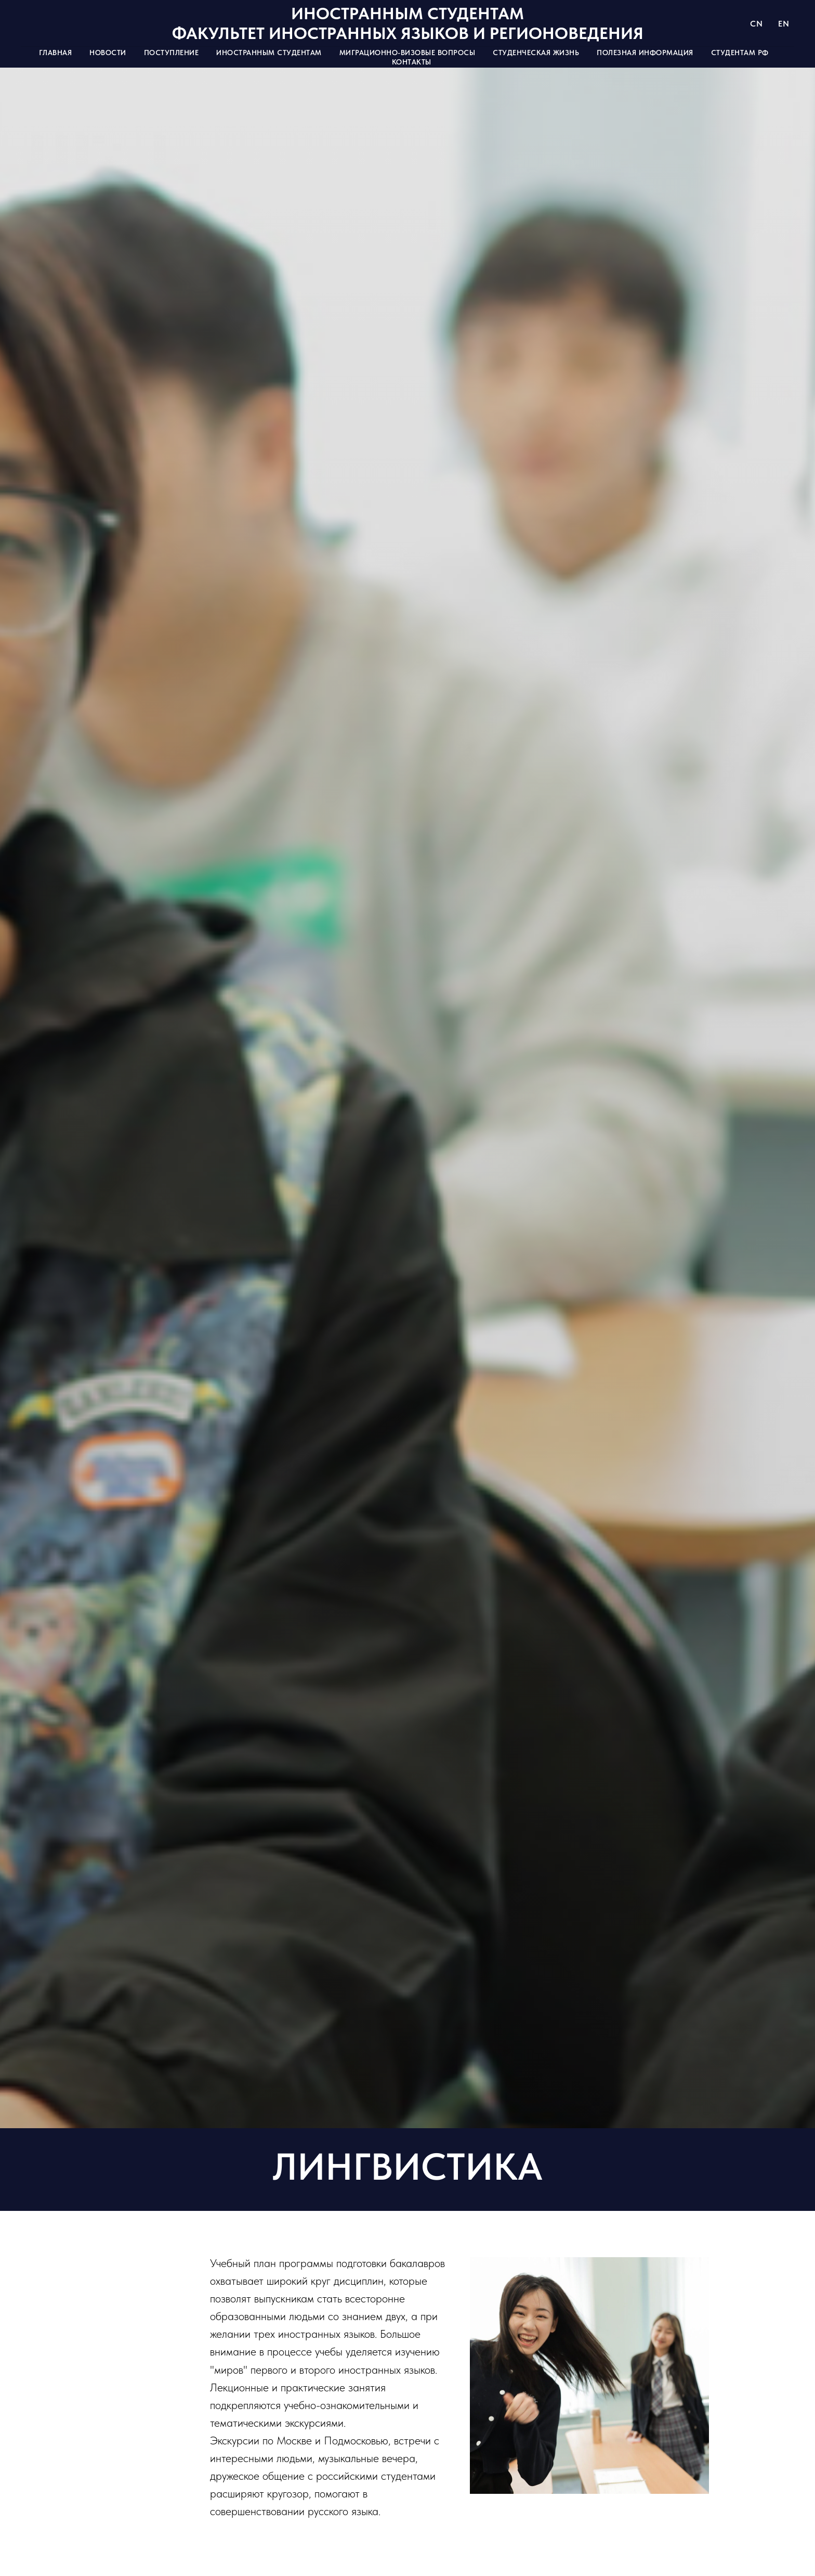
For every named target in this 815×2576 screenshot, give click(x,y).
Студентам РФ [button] (740, 52)
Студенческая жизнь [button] (536, 52)
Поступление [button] (171, 52)
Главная (55, 52)
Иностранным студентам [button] (269, 52)
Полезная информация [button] (645, 52)
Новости (107, 52)
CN (756, 24)
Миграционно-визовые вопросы (407, 52)
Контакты (411, 62)
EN (783, 24)
